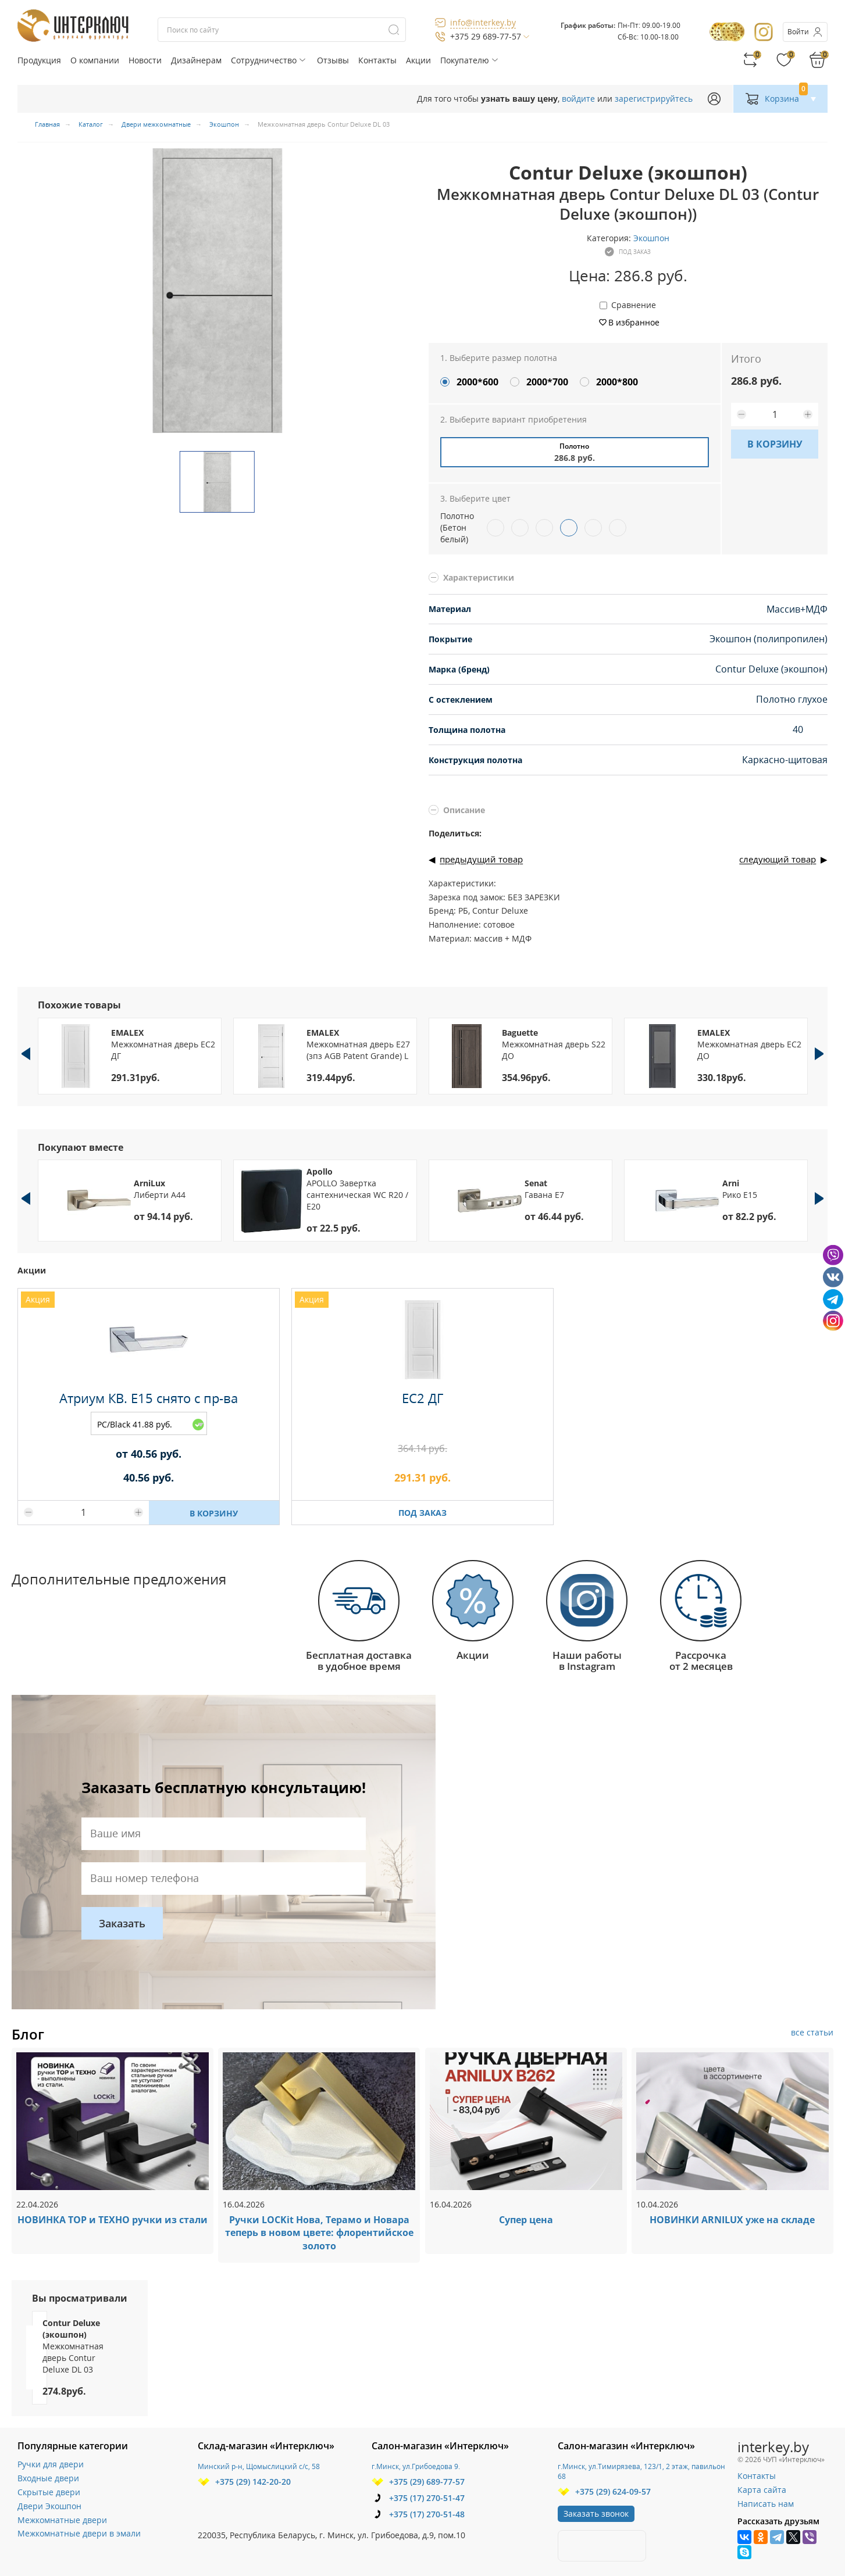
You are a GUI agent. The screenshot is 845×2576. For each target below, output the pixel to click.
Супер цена (526, 2219)
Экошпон (651, 238)
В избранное (633, 322)
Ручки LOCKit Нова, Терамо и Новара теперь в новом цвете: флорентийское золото (319, 2233)
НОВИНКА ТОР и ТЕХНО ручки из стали (112, 2219)
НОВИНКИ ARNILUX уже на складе (732, 2219)
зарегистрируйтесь (654, 98)
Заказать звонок (596, 2513)
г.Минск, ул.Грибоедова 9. (416, 2466)
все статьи (812, 2032)
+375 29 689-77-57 (485, 36)
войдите (578, 98)
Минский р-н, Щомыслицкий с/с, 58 (259, 2466)
